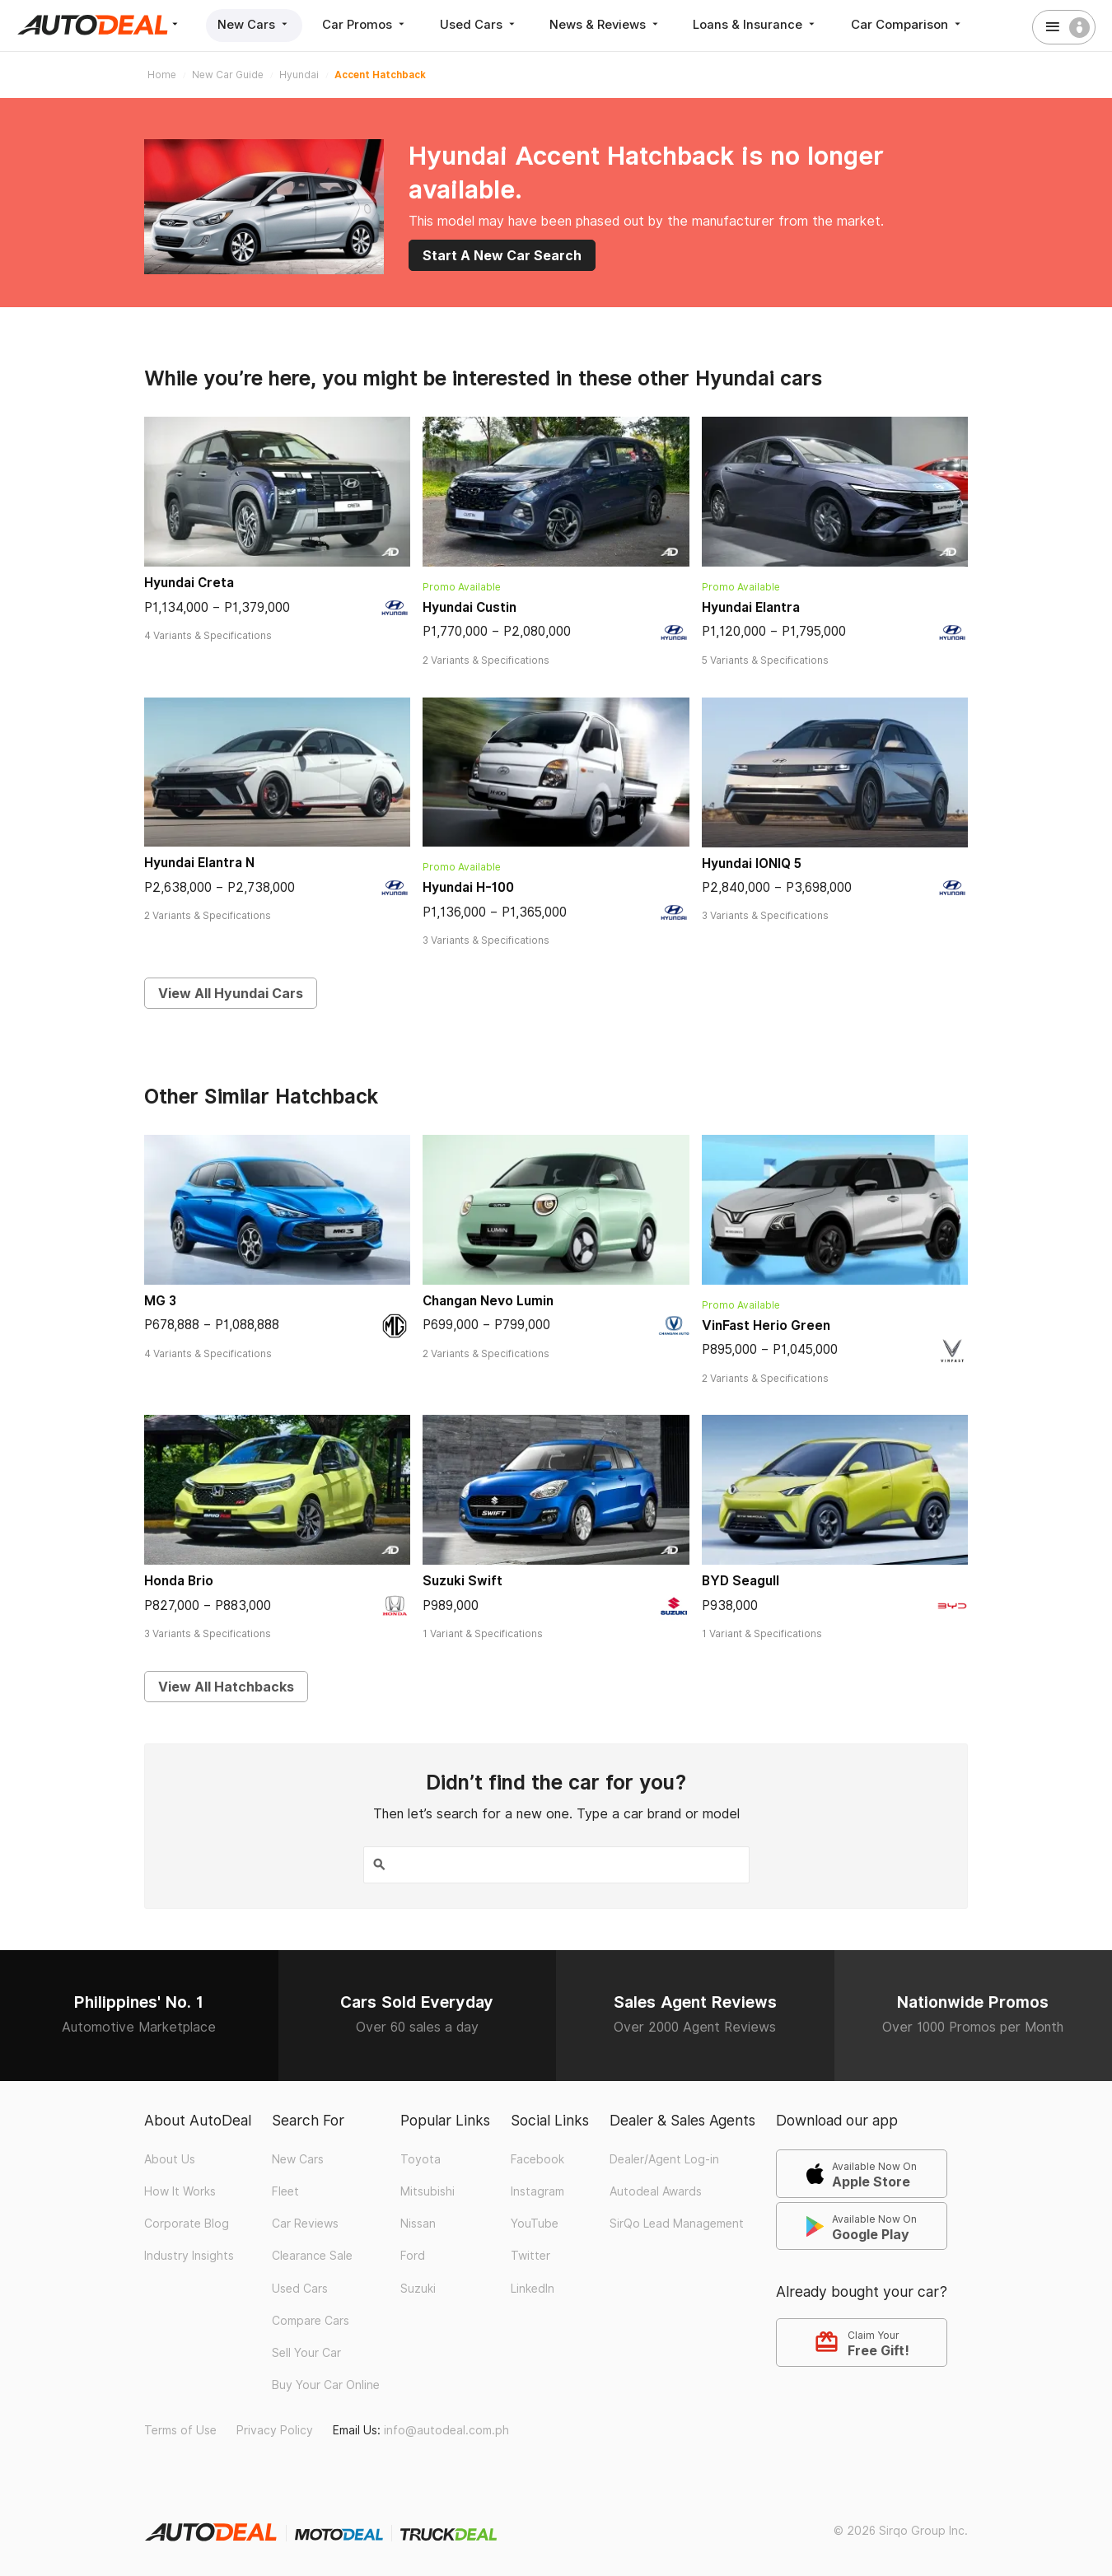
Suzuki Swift (462, 1581)
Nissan (418, 2222)
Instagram (537, 2190)
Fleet (285, 2190)
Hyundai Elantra (751, 607)
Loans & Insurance (762, 24)
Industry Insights (189, 2254)
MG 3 (160, 1301)
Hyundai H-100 (468, 887)
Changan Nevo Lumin (488, 1301)
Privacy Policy (274, 2429)
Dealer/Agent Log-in (664, 2158)
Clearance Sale (312, 2254)
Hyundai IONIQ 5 (751, 863)
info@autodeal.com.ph (446, 2429)
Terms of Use (180, 2429)
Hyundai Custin (469, 607)
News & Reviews (610, 24)
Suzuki (418, 2287)
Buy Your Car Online (326, 2384)
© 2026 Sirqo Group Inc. (901, 2529)
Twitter (530, 2254)
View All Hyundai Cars (230, 993)
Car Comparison (914, 24)
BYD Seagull (740, 1581)
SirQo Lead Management (677, 2222)
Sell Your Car (306, 2352)
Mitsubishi (427, 2190)
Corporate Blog (186, 2222)
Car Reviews (305, 2222)
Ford (412, 2254)
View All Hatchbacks (226, 1686)
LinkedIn (532, 2287)
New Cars (255, 24)
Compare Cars (310, 2319)
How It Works (180, 2190)
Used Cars (482, 24)
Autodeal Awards (656, 2190)
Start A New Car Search (502, 255)
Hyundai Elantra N (199, 862)
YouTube (534, 2222)
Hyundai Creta (189, 582)
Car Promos (367, 24)
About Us (169, 2158)
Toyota (420, 2158)
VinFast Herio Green (766, 1325)
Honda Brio (178, 1581)
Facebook (537, 2158)
